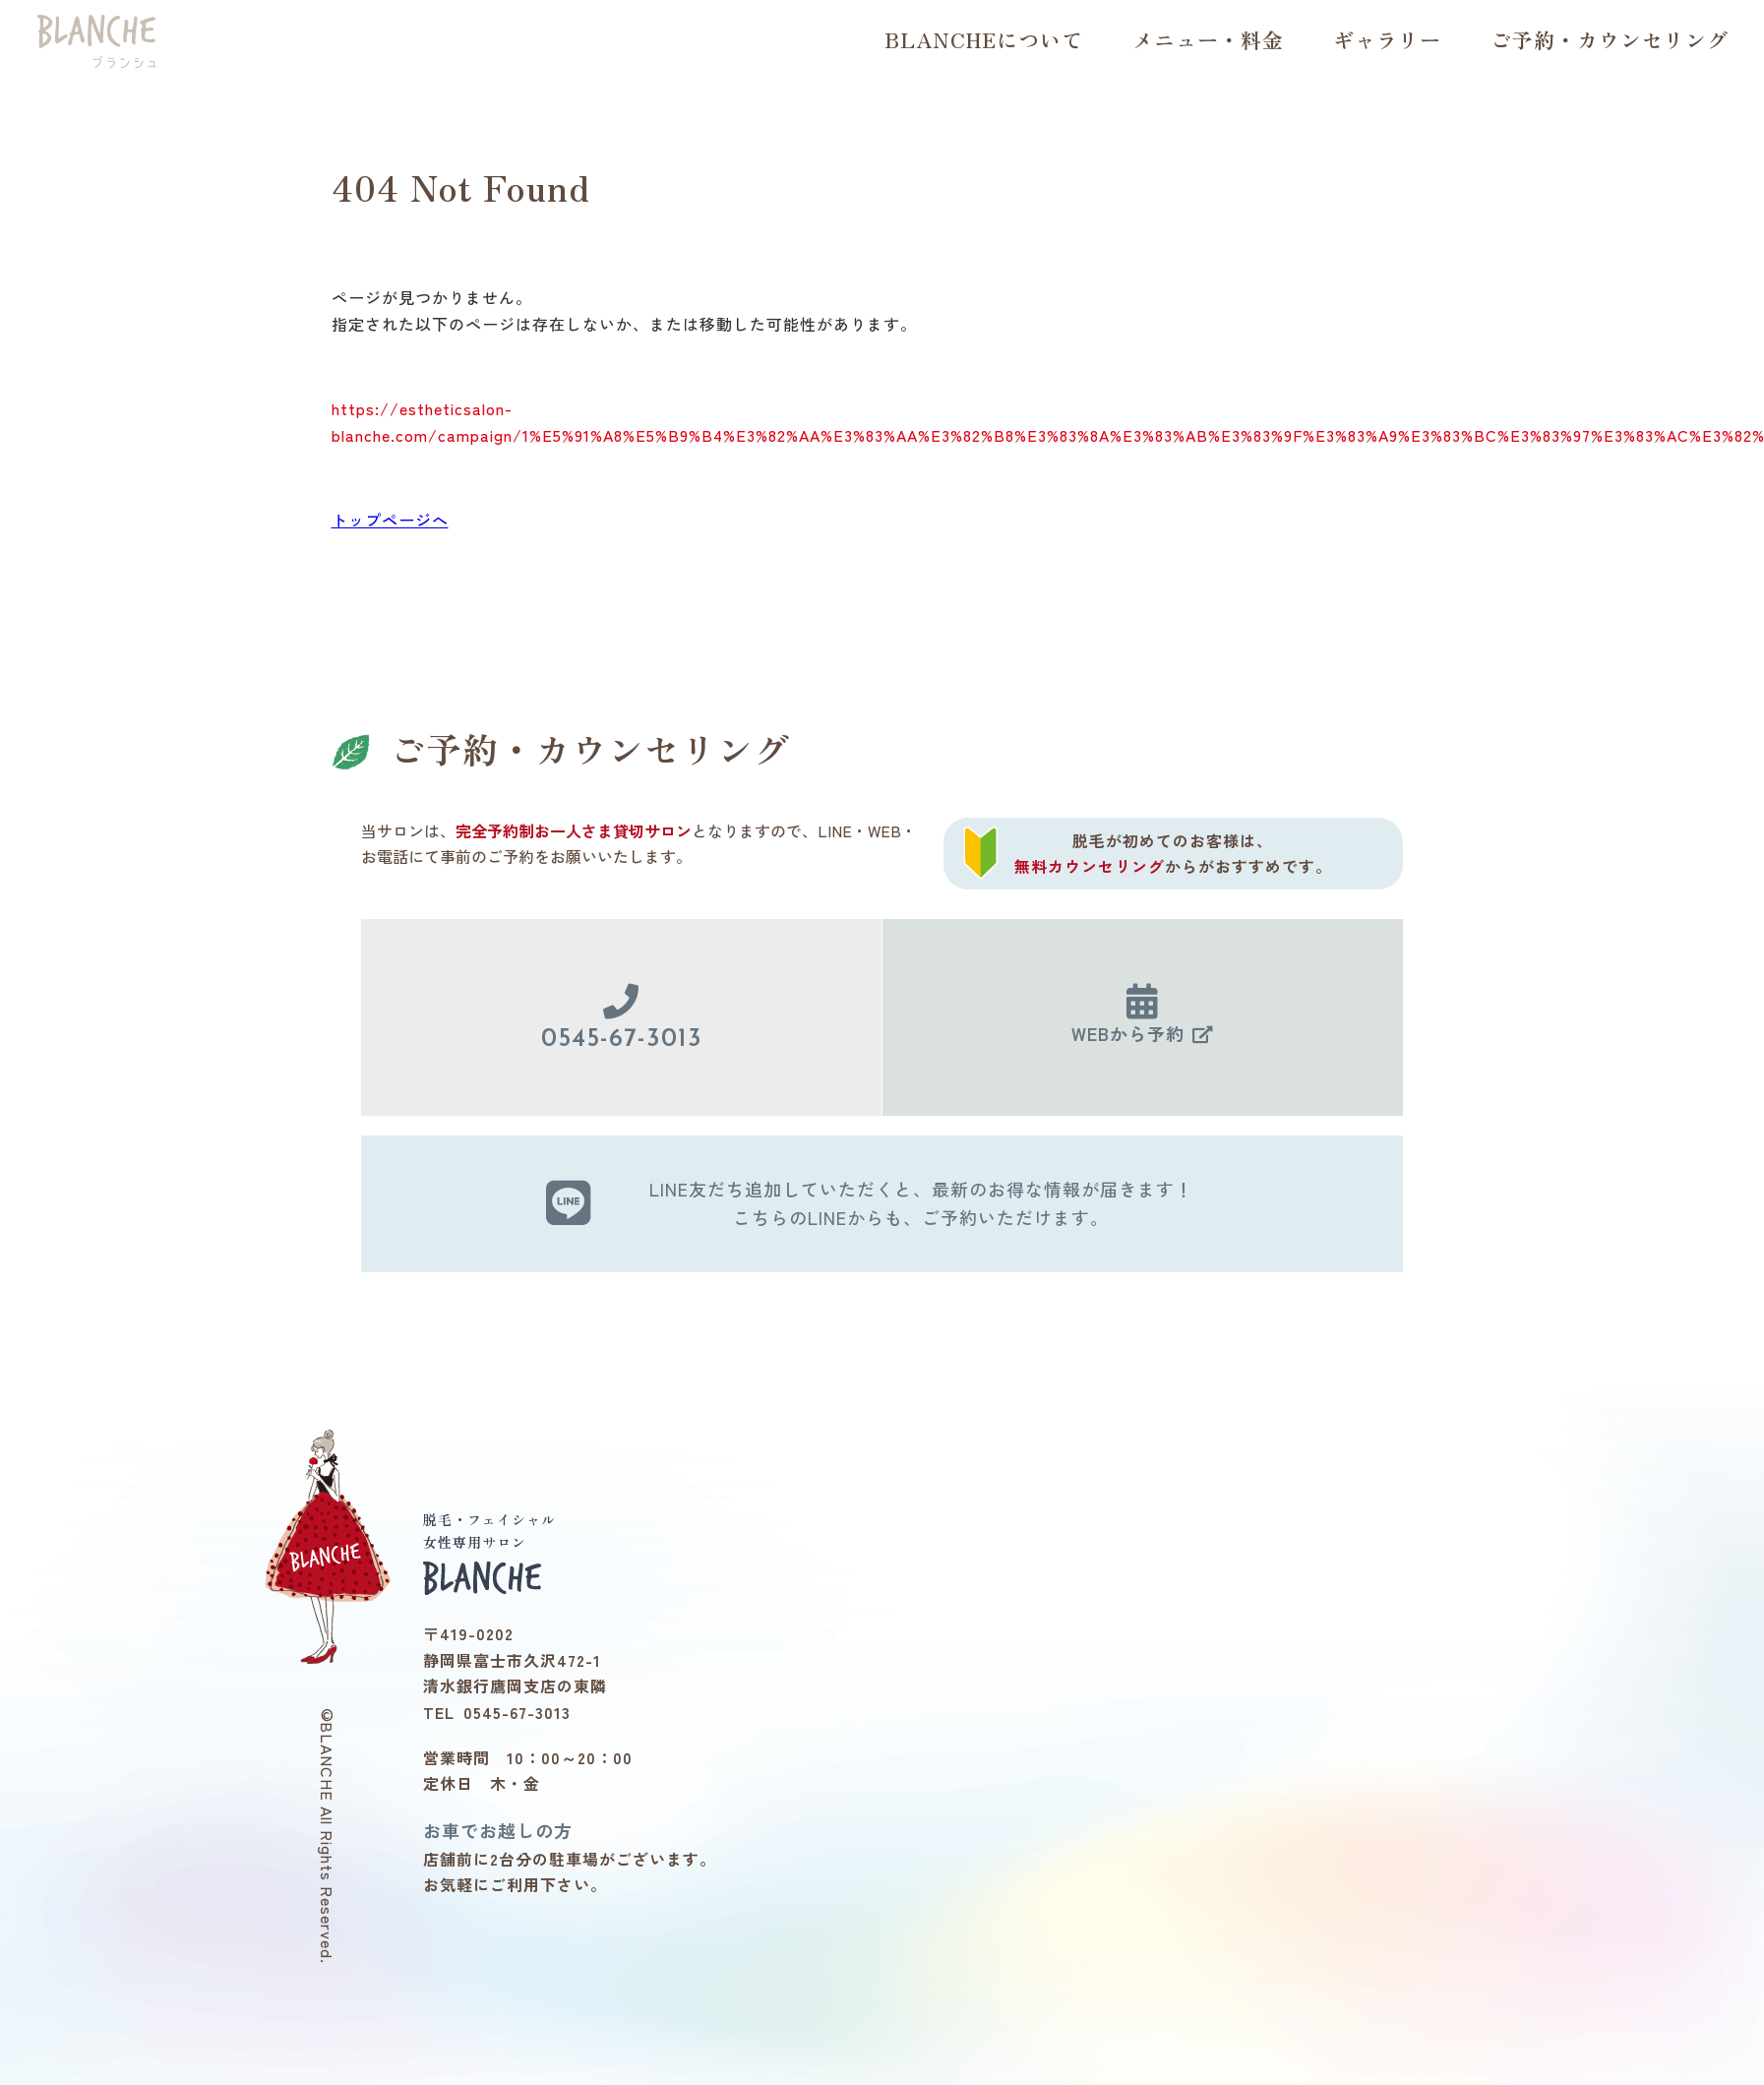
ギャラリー (1387, 39)
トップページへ (390, 519)
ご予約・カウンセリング (1609, 39)
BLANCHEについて (983, 39)
